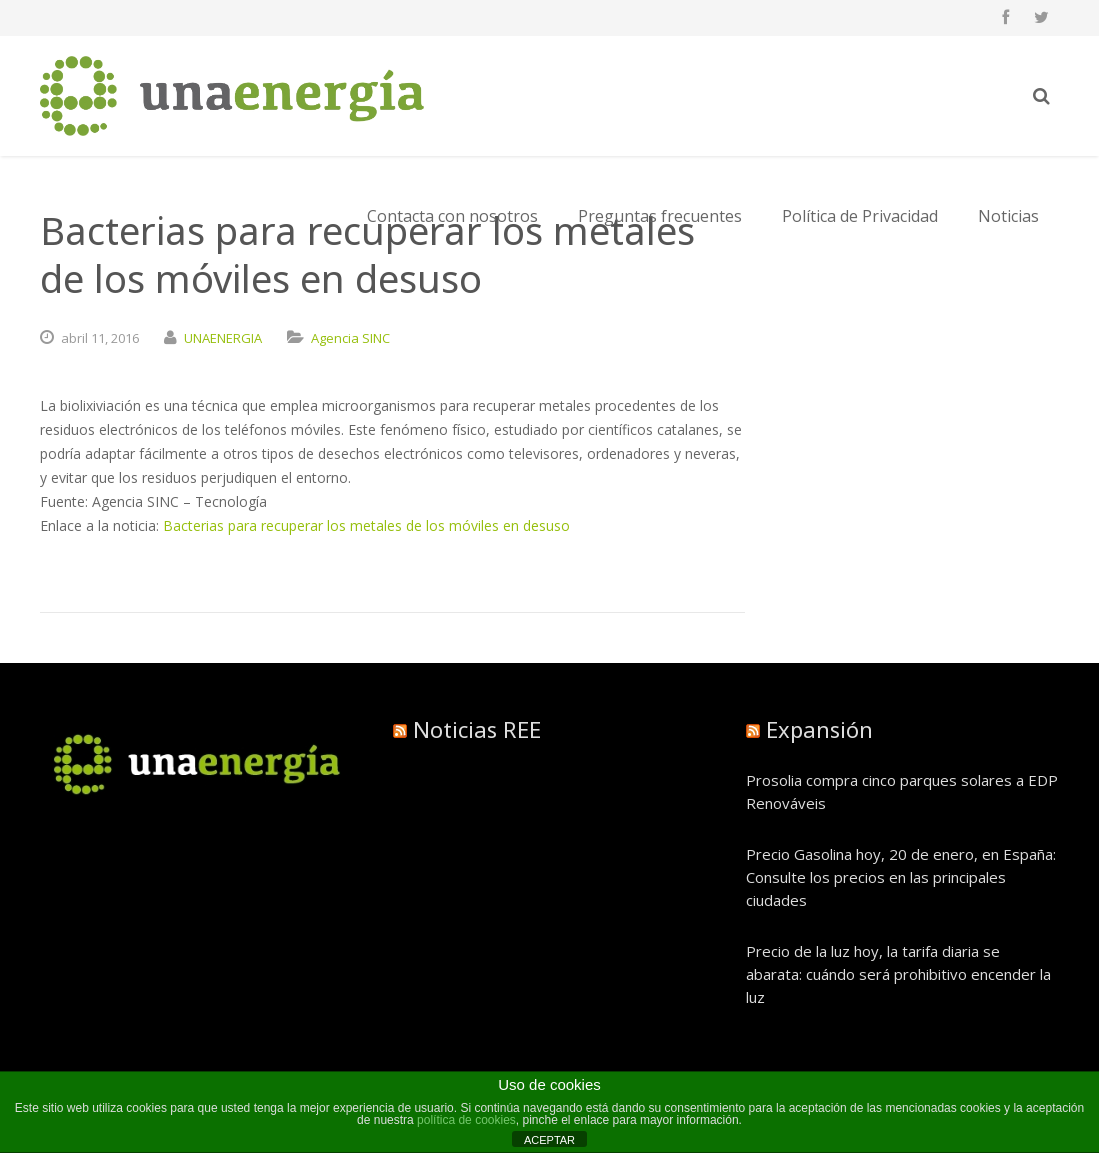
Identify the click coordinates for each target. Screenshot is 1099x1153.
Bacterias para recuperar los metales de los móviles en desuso (366, 525)
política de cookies (466, 1120)
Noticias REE (477, 729)
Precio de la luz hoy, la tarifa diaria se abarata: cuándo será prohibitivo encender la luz (898, 974)
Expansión (819, 729)
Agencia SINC (350, 338)
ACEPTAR (549, 1140)
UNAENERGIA (223, 338)
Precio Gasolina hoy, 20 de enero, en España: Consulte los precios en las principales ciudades (901, 877)
